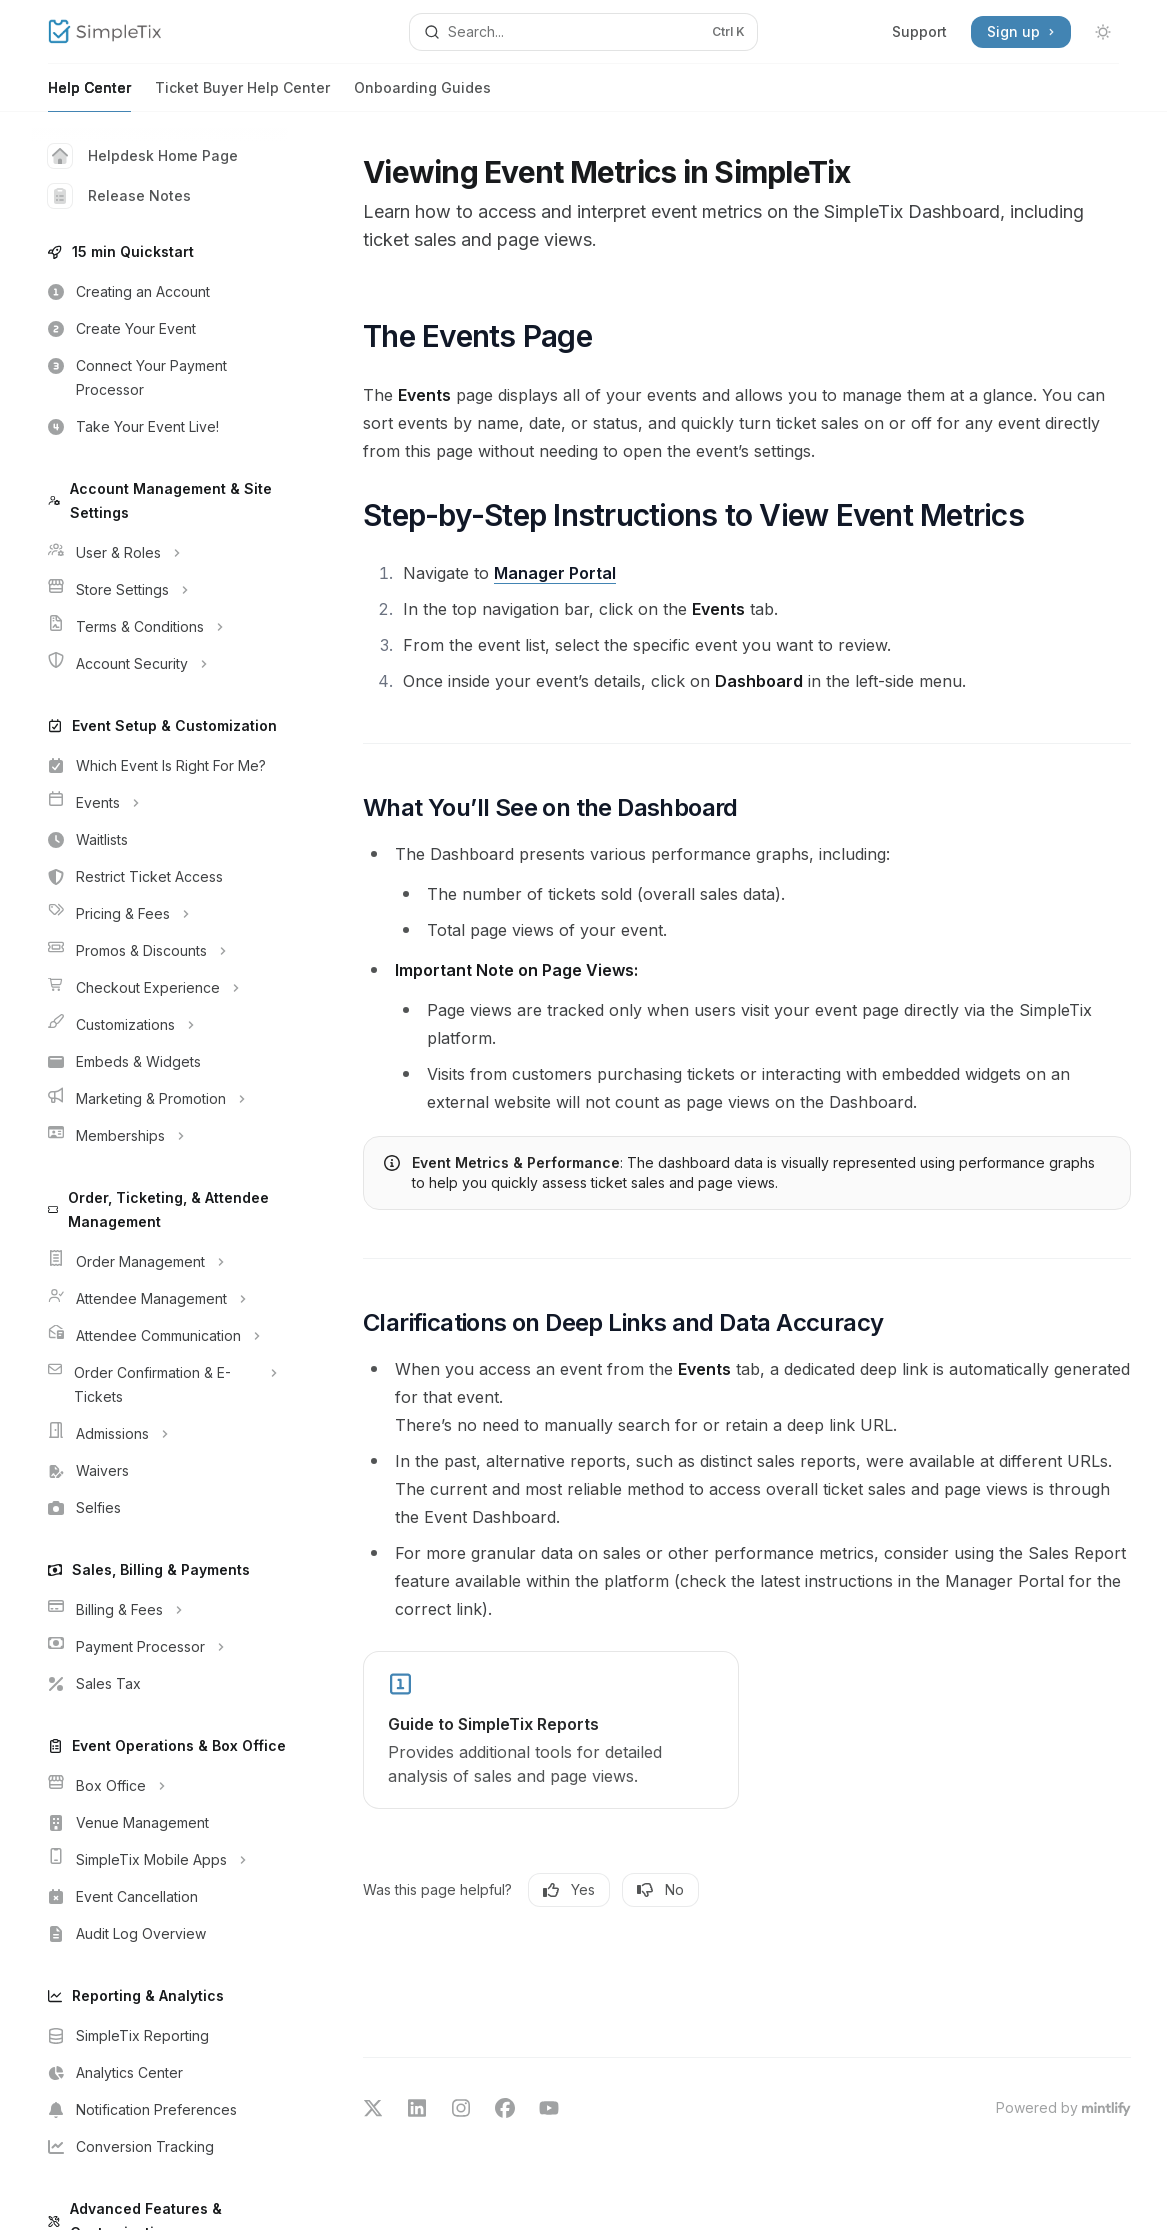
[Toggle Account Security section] (160, 664)
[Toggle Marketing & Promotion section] (160, 1099)
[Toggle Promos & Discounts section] (160, 951)
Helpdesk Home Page (143, 156)
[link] (551, 1730)
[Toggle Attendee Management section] (160, 1299)
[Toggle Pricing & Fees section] (160, 914)
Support (919, 31)
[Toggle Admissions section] (160, 1434)
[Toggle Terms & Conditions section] (160, 627)
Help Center (89, 95)
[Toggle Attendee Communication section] (160, 1336)
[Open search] (583, 32)
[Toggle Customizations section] (160, 1025)
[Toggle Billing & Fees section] (160, 1610)
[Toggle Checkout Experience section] (160, 988)
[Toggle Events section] (160, 803)
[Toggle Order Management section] (160, 1262)
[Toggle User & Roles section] (160, 553)
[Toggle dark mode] (1103, 32)
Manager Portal (555, 573)
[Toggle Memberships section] (160, 1136)
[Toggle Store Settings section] (160, 590)
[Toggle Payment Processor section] (160, 1647)
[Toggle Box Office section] (160, 1786)
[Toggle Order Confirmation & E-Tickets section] (160, 1385)
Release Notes (119, 196)
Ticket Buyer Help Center (242, 95)
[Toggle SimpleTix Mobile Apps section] (160, 1860)
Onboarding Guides (422, 95)
